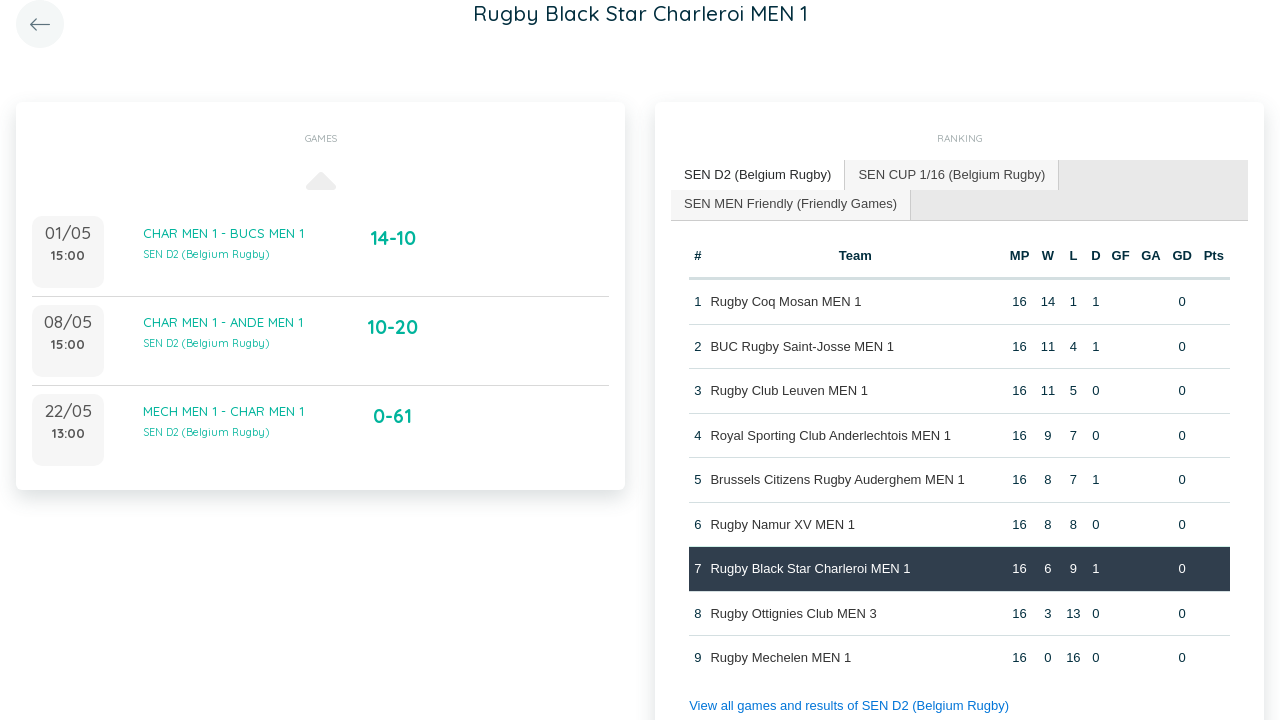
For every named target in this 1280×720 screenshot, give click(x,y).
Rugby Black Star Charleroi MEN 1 (810, 568)
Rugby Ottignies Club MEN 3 (793, 613)
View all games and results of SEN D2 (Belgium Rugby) (849, 705)
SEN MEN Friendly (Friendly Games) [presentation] (790, 203)
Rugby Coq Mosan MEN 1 (785, 301)
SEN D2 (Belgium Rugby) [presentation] (757, 174)
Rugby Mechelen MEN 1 (780, 657)
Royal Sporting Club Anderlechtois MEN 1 (830, 435)
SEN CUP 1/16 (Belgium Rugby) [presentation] (951, 174)
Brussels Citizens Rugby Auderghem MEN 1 (837, 479)
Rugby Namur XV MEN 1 (782, 524)
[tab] (758, 175)
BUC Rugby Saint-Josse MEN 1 (802, 346)
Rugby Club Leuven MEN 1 (789, 390)
